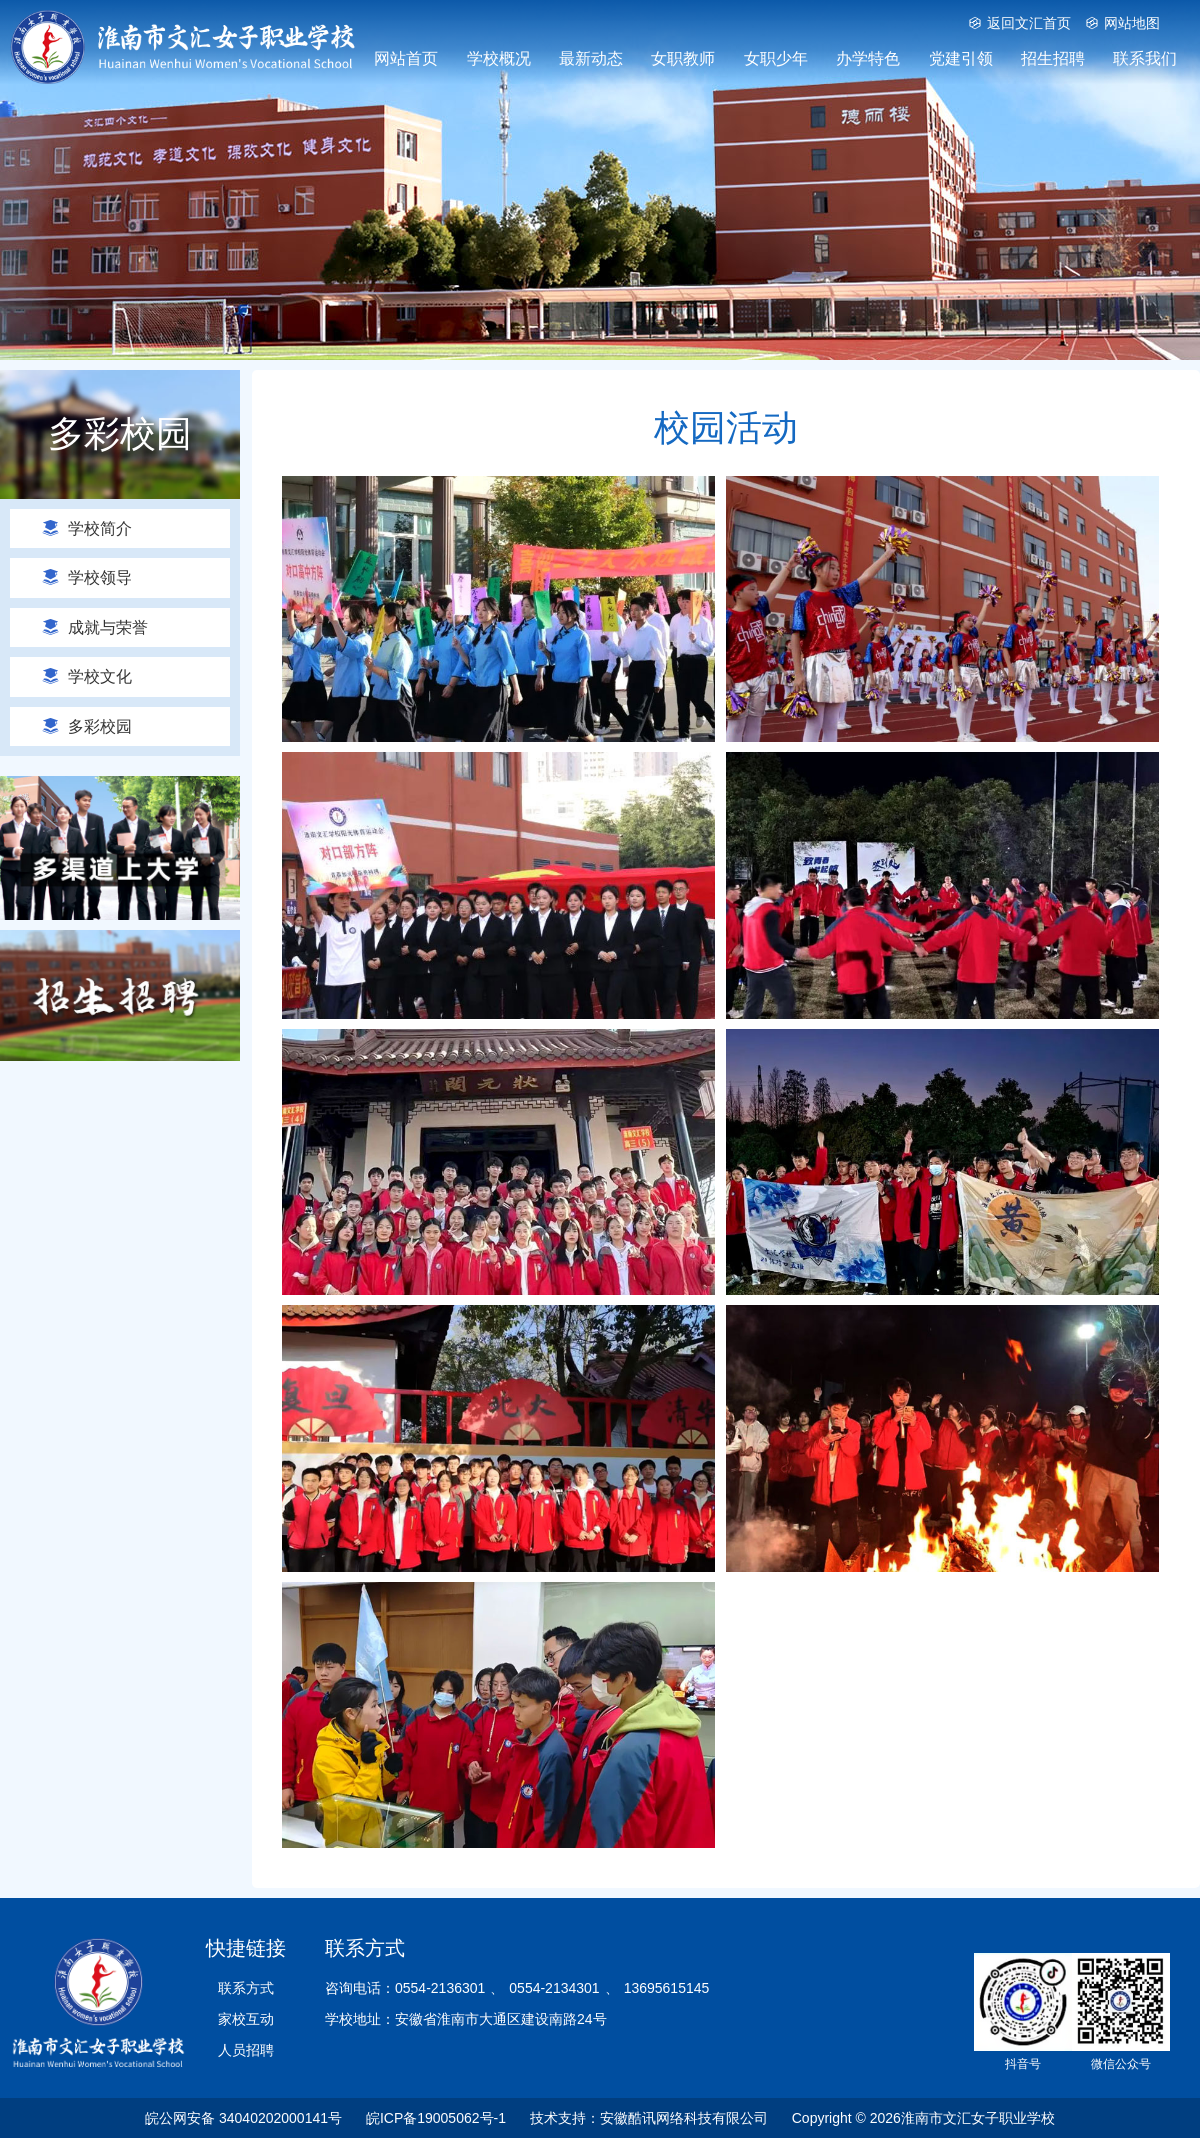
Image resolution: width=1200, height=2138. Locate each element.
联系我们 (1145, 58)
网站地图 (1122, 23)
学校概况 (499, 58)
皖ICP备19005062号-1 (436, 2118)
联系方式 (246, 1988)
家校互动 (246, 2019)
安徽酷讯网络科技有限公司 (684, 2118)
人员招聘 (246, 2050)
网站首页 (406, 58)
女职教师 (683, 58)
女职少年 (776, 58)
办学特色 (868, 58)
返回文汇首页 (1019, 23)
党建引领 (961, 58)
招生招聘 (1053, 58)
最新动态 (591, 58)
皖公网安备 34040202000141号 (243, 2118)
